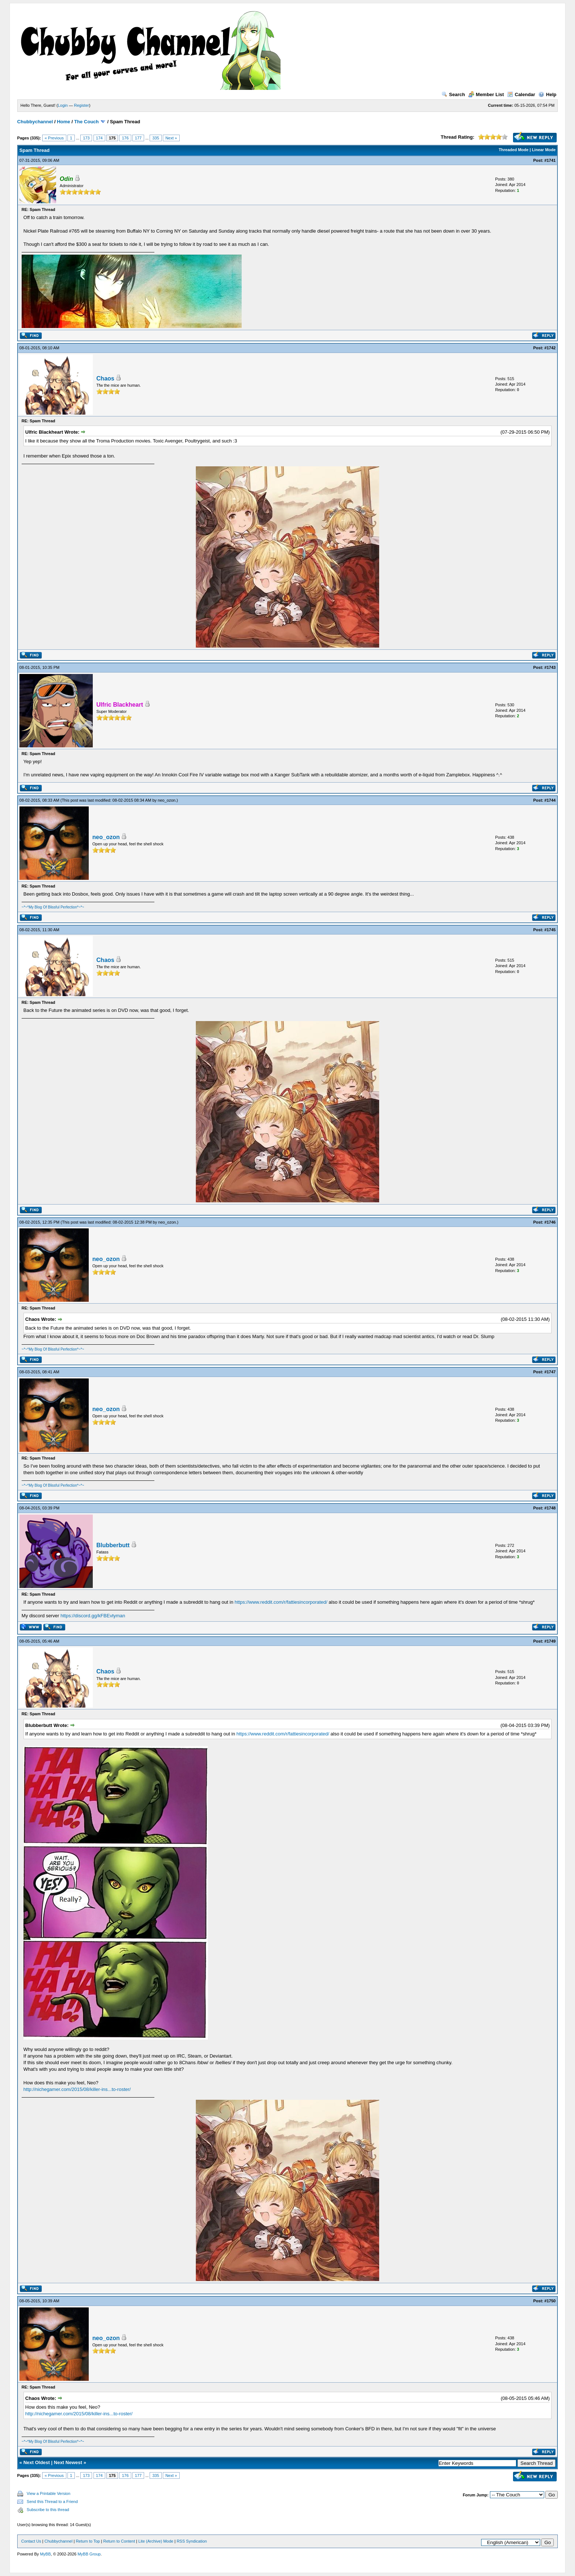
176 (125, 138)
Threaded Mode (513, 149)
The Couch (86, 121)
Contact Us (31, 2541)
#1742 (550, 348)
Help (547, 94)
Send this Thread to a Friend (52, 2501)
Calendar (521, 94)
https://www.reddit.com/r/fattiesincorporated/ (281, 1602)
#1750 (550, 2301)
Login (63, 105)
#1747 (550, 1372)
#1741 (550, 160)
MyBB (45, 2554)
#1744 (550, 800)
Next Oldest (36, 2462)
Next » (171, 138)
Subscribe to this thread (48, 2509)
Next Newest (68, 2462)
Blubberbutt (113, 1545)
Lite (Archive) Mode (155, 2541)
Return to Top (88, 2541)
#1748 (550, 1508)
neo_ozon (166, 800)
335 (155, 138)
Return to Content (119, 2541)
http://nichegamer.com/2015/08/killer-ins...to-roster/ (77, 2089)
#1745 (550, 930)
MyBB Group (88, 2554)
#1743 (550, 667)
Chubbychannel (35, 121)
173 (86, 138)
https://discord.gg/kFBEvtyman (93, 1615)
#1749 (550, 1641)
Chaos (105, 378)
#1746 (550, 1222)
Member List (486, 94)
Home (63, 121)
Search (453, 94)
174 (99, 138)
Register (81, 105)
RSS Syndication (192, 2541)
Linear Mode (544, 149)
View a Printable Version (48, 2493)
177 (138, 138)
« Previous (54, 138)
